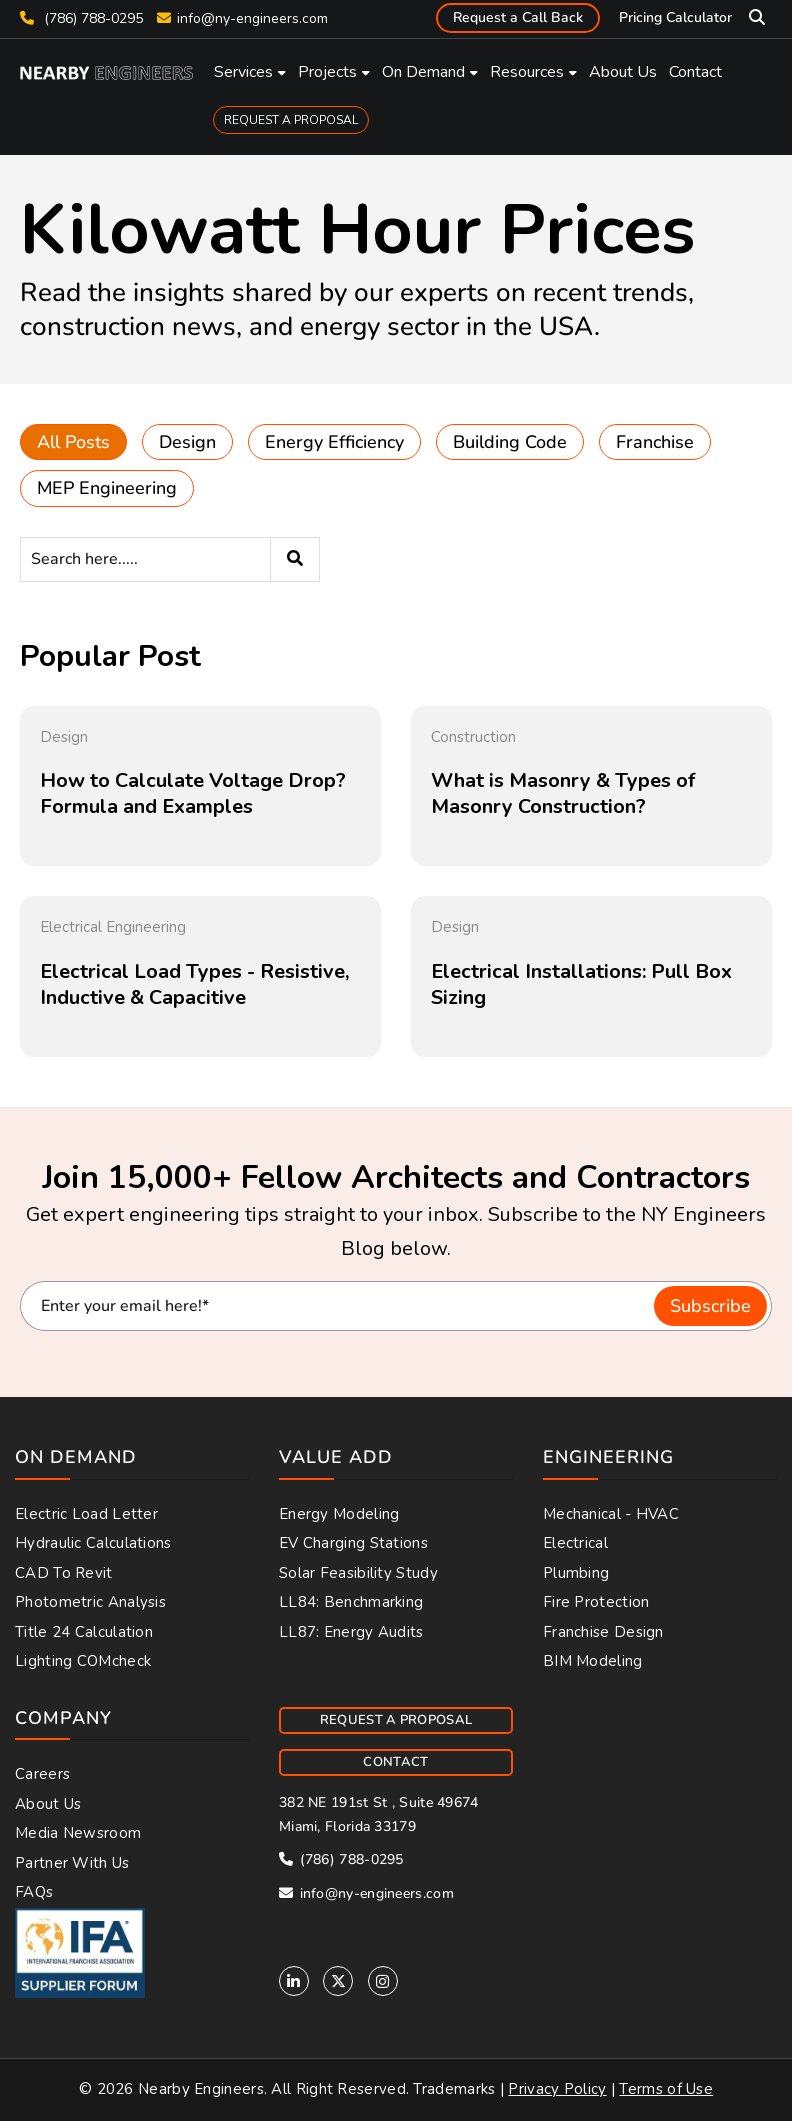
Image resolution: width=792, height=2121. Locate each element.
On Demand (423, 72)
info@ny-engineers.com (252, 18)
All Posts (73, 442)
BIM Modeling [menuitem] (593, 1661)
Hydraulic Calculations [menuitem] (93, 1543)
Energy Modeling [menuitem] (339, 1514)
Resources (527, 72)
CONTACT (395, 1762)
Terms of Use (666, 2089)
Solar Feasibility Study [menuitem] (358, 1573)
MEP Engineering (107, 488)
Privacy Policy (557, 2089)
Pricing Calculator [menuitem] (675, 17)
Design (187, 442)
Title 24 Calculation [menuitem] (84, 1632)
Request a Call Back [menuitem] (518, 17)
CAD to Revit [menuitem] (64, 1573)
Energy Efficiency (334, 442)
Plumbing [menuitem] (576, 1573)
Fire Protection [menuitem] (596, 1602)
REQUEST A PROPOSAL (291, 120)
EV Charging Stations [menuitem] (353, 1543)
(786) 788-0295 (81, 18)
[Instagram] (383, 1981)
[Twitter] (338, 1981)
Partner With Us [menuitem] (72, 1863)
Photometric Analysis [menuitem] (90, 1602)
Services (243, 72)
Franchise (655, 442)
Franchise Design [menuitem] (603, 1632)
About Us (623, 72)
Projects (327, 72)
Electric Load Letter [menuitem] (86, 1514)
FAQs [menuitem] (34, 1892)
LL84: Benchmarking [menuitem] (351, 1602)
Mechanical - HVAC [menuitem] (611, 1514)
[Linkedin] (294, 1981)
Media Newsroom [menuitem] (78, 1833)
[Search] (170, 559)
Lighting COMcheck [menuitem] (83, 1661)
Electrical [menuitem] (575, 1543)
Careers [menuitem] (42, 1774)
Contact (695, 72)
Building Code (510, 442)
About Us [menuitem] (48, 1804)
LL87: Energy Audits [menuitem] (351, 1632)
